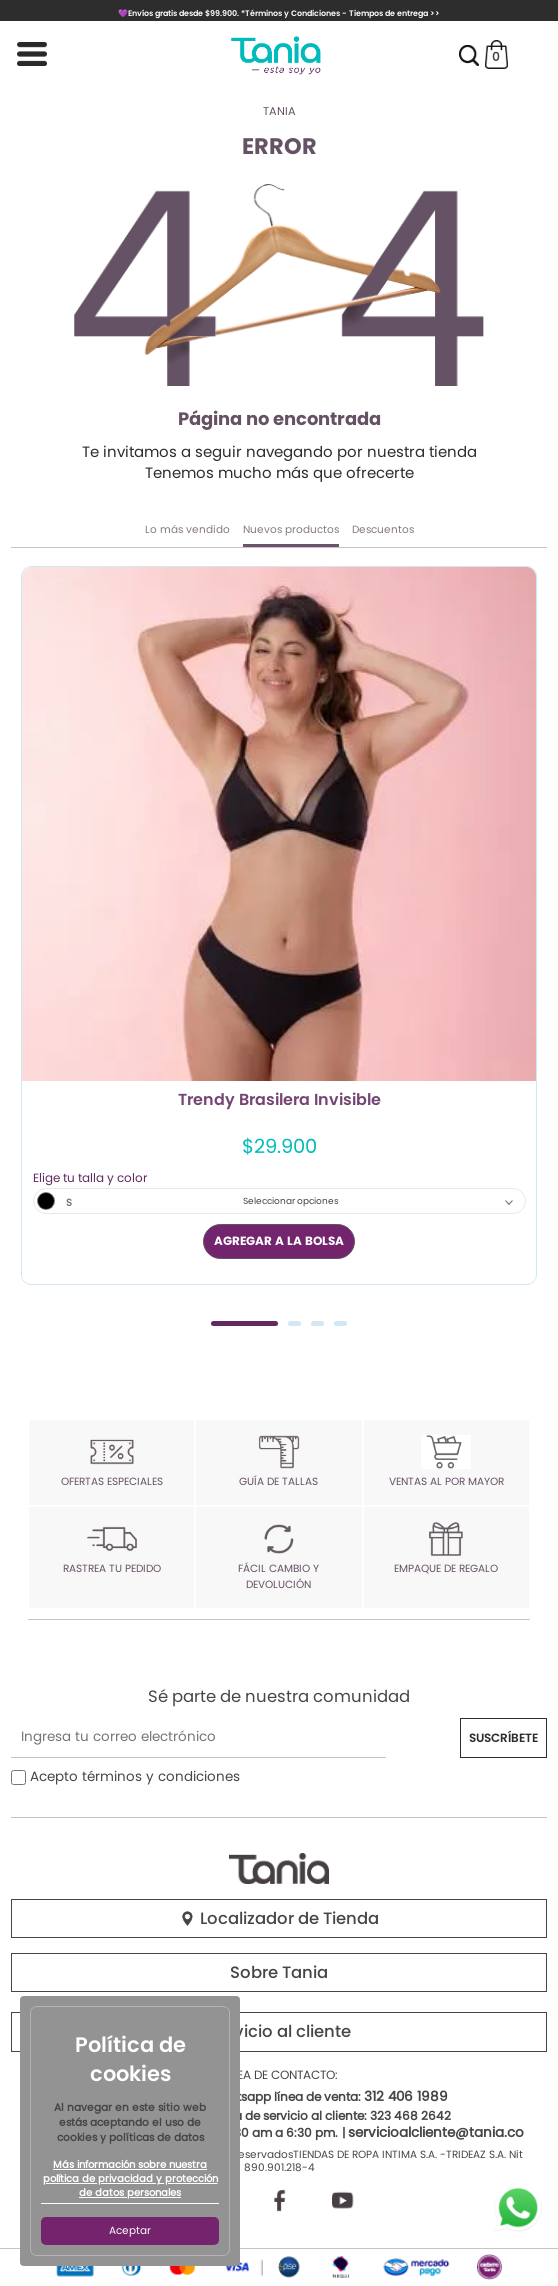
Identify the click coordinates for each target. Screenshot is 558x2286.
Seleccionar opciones (291, 1201)
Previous (33, 944)
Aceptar (130, 2230)
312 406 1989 (406, 2096)
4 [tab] (340, 1323)
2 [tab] (294, 1323)
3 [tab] (317, 1323)
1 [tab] (244, 1323)
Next (524, 944)
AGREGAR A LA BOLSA (279, 1240)
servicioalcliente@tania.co (436, 2132)
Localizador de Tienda (279, 1918)
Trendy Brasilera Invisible (279, 1101)
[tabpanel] (279, 925)
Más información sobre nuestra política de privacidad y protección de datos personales (130, 2179)
